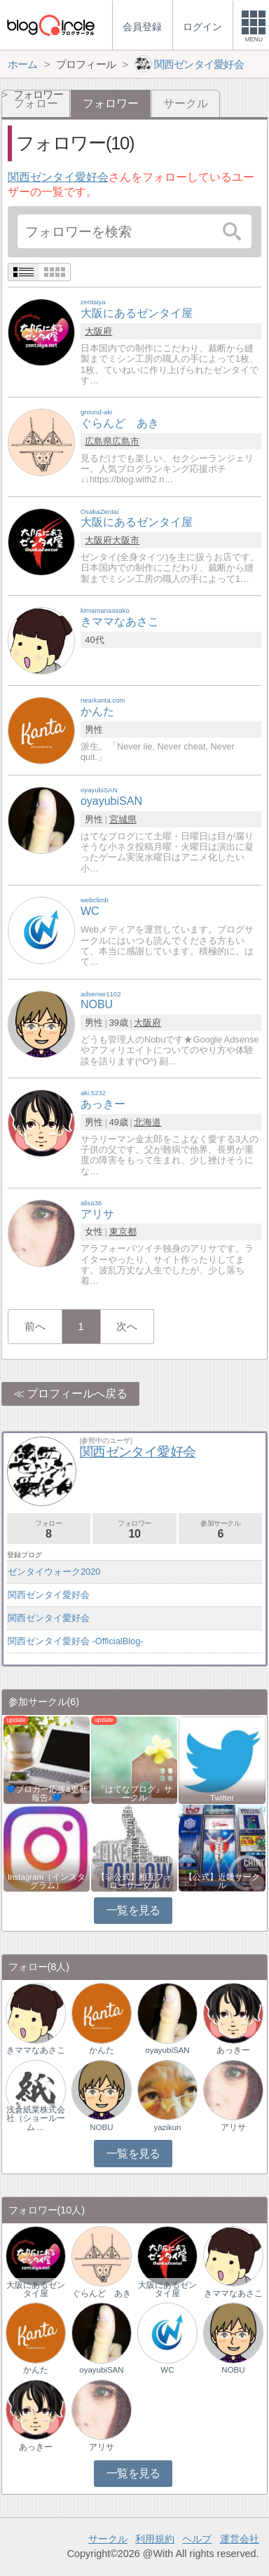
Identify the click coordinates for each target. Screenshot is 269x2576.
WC (167, 2370)
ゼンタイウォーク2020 (54, 1571)
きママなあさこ (35, 2050)
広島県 (98, 441)
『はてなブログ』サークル (134, 1793)
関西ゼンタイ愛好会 (58, 177)
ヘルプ (197, 2538)
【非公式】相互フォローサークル (134, 1881)
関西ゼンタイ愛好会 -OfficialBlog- (76, 1641)
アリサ (233, 2127)
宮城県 (123, 819)
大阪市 (125, 540)
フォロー (48, 1529)
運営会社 (239, 2538)
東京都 (123, 1231)
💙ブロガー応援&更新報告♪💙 (47, 1793)
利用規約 (154, 2538)
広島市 (125, 441)
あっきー (233, 2050)
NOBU (101, 2127)
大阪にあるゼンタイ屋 (35, 2289)
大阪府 (98, 331)
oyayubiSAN (167, 2050)
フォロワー (134, 1529)
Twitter (222, 1798)
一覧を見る (133, 1910)
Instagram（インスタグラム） (46, 1881)
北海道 (147, 1122)
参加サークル (220, 1529)
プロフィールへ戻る (77, 1393)
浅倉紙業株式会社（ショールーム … (35, 2118)
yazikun (167, 2127)
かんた (101, 2050)
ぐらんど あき (101, 2293)
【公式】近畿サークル (222, 1881)
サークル (185, 103)
